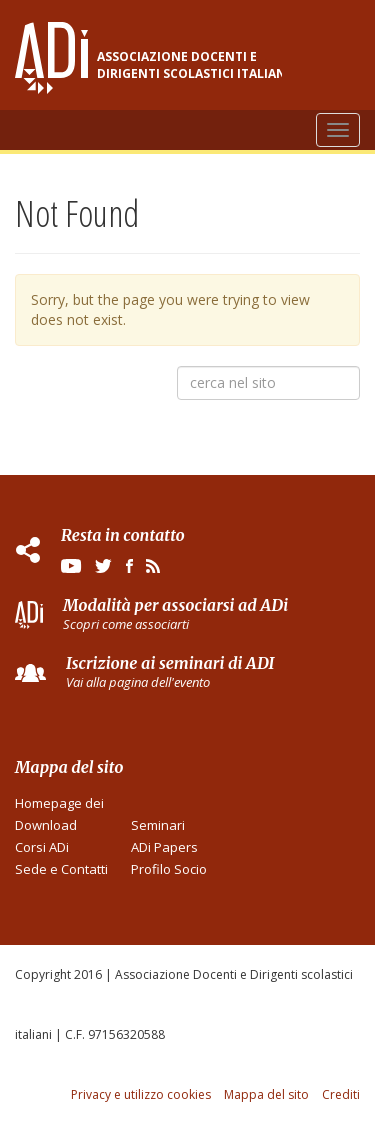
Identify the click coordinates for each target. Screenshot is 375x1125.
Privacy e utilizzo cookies (141, 1094)
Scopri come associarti (126, 624)
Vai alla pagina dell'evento (138, 682)
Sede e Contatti (61, 869)
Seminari (158, 825)
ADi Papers (164, 847)
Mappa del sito (266, 1094)
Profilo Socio (169, 869)
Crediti (341, 1094)
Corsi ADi (42, 847)
